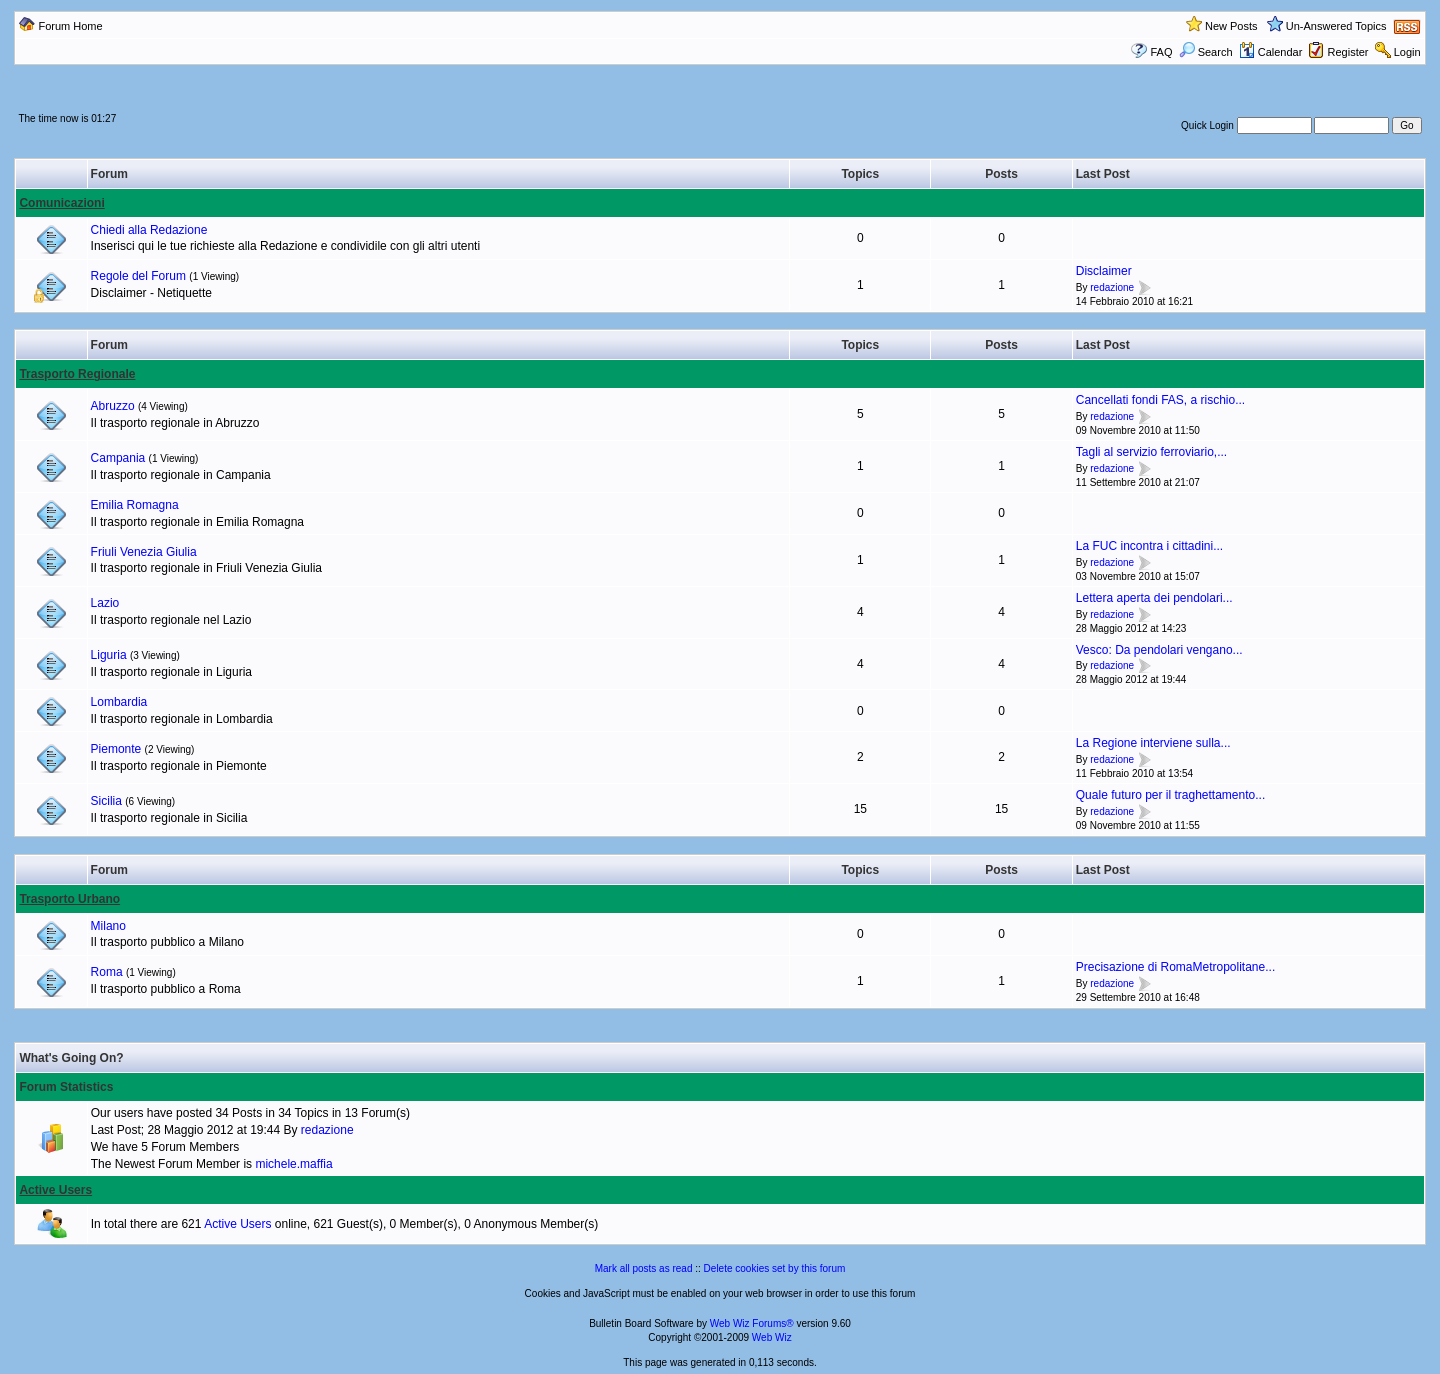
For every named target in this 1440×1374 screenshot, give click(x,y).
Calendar (1271, 52)
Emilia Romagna (135, 505)
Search (1206, 52)
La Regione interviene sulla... (1153, 743)
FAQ (1161, 52)
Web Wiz (772, 1337)
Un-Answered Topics (1336, 26)
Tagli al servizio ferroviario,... (1151, 452)
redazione (1112, 287)
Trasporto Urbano (69, 899)
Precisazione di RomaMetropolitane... (1175, 967)
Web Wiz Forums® (752, 1323)
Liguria (109, 655)
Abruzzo (113, 406)
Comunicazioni (61, 203)
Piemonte (116, 749)
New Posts (1231, 26)
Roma (107, 972)
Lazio (105, 603)
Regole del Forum (138, 276)
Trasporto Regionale (77, 374)
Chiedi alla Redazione (149, 230)
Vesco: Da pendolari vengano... (1159, 650)
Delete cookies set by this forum (775, 1268)
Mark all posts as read (644, 1268)
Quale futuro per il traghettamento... (1170, 795)
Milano (108, 926)
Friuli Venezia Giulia (144, 552)
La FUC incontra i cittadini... (1149, 546)
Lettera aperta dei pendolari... (1154, 598)
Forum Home (70, 26)
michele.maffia (293, 1164)
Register (1348, 52)
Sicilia (106, 801)
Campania (118, 458)
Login (1407, 52)
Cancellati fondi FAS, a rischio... (1160, 400)
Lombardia (119, 702)
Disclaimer (1104, 271)
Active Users (55, 1190)
